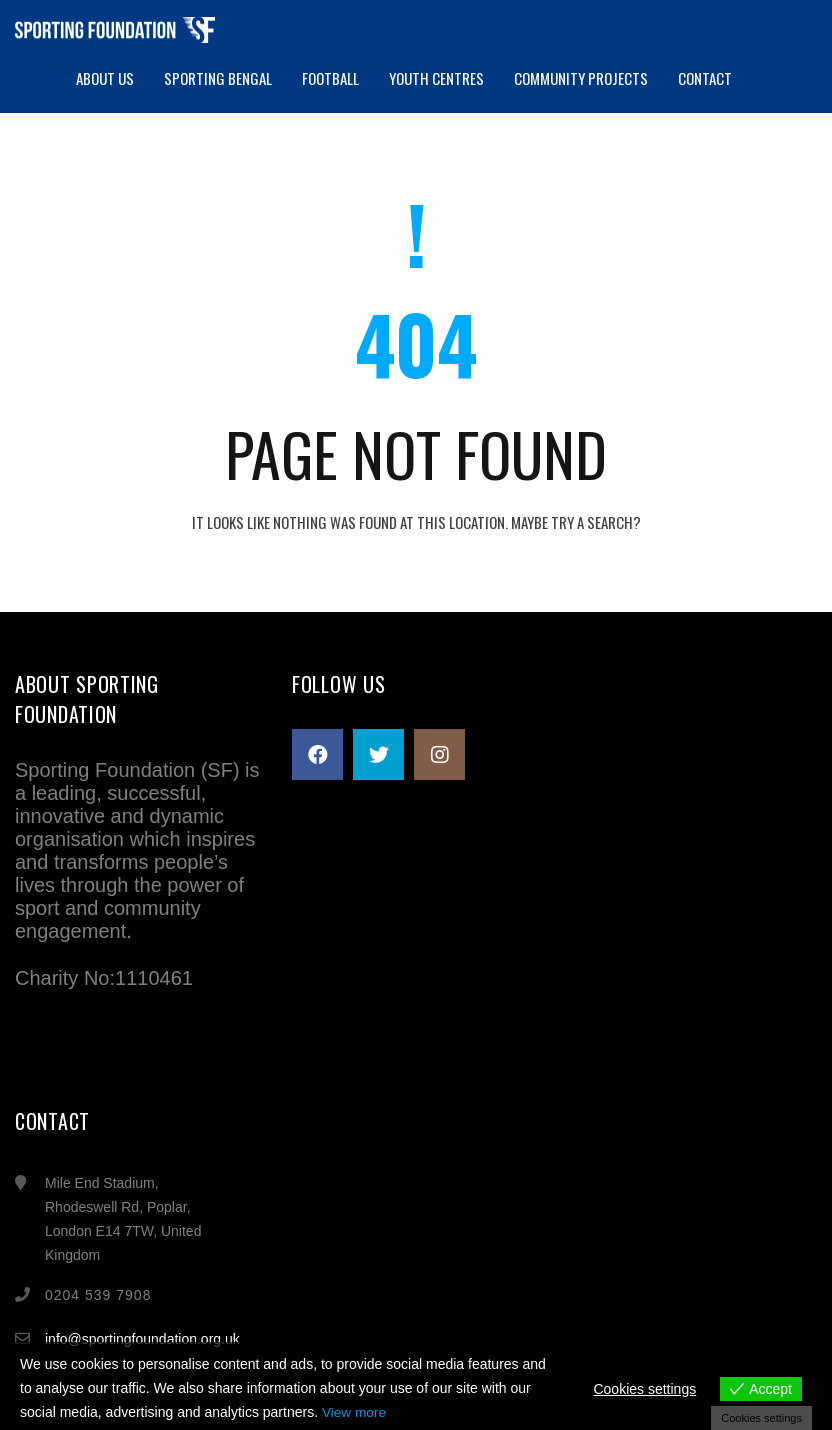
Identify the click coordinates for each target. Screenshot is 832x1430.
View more (355, 1413)
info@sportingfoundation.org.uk (142, 1339)
